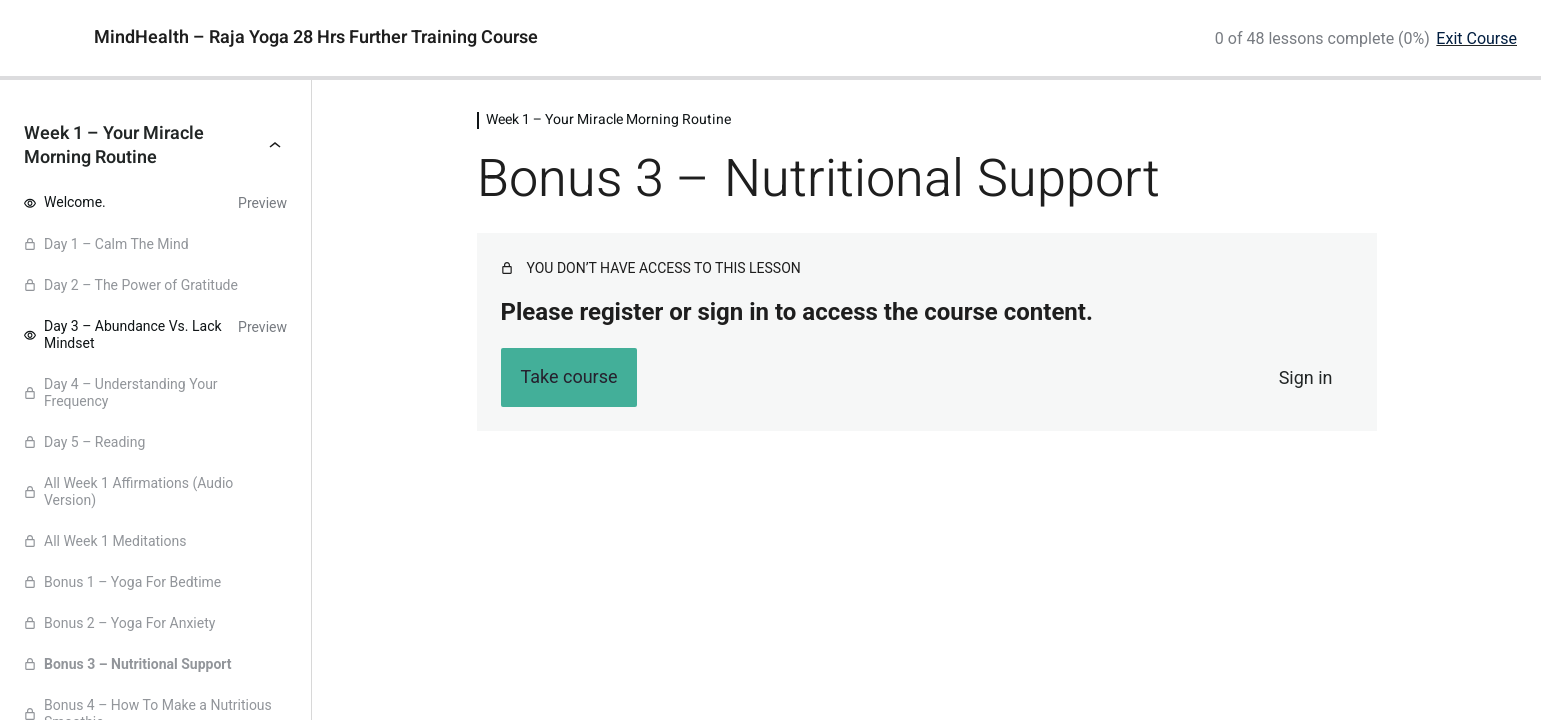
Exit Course (1476, 38)
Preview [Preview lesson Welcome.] (262, 203)
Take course (568, 376)
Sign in (1306, 377)
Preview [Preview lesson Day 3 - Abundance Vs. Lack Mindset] (262, 327)
